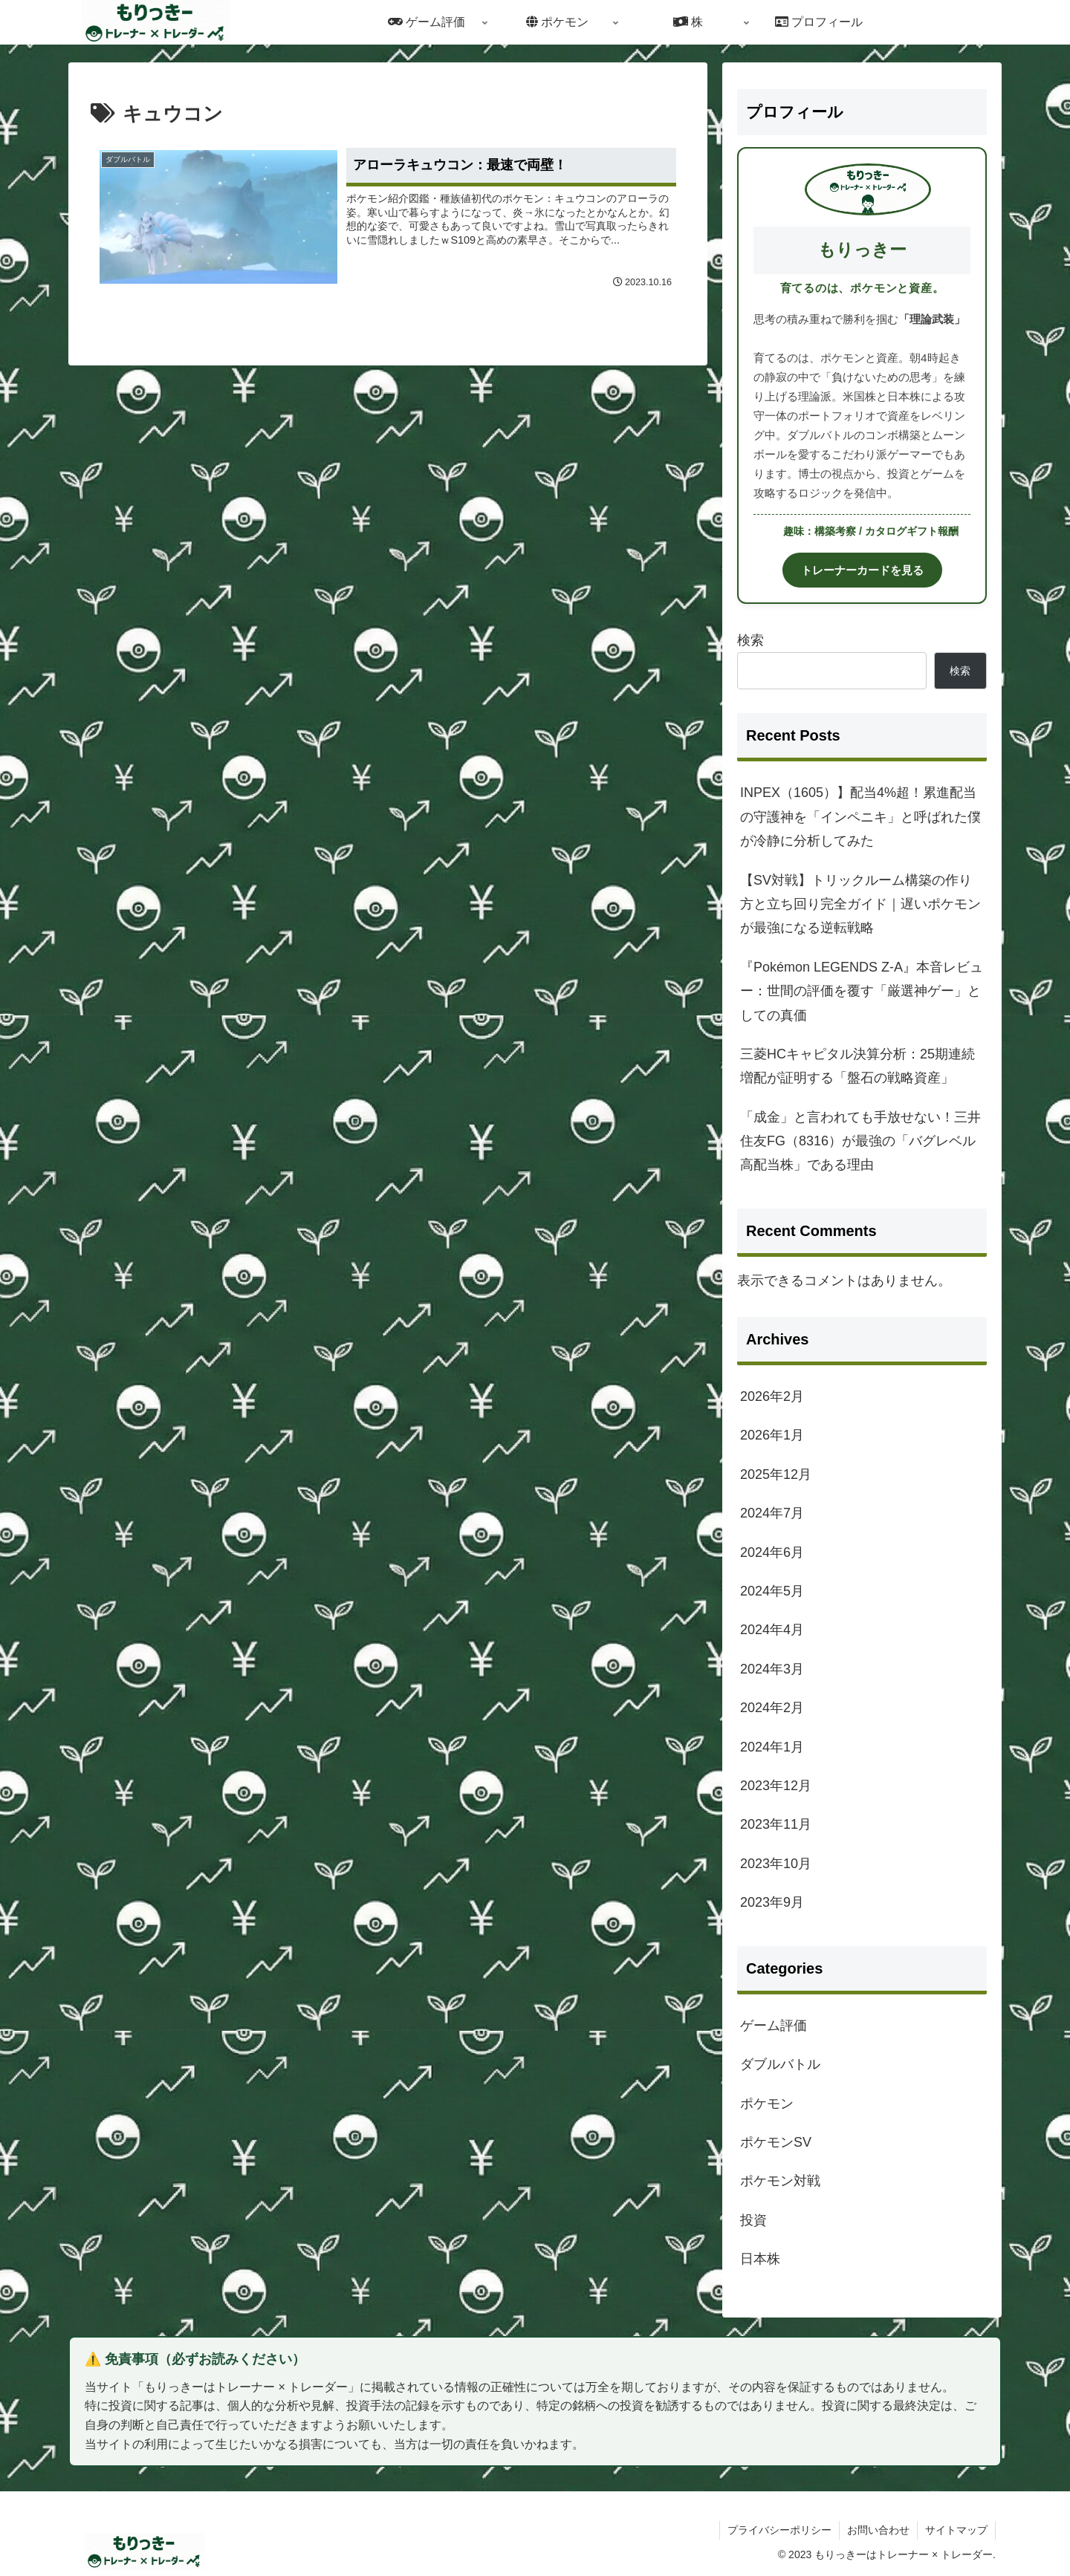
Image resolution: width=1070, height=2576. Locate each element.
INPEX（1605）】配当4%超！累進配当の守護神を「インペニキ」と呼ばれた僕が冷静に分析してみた (860, 816)
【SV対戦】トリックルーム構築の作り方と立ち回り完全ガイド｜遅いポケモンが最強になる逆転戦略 (860, 904)
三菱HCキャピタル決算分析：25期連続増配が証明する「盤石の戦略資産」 (857, 1066)
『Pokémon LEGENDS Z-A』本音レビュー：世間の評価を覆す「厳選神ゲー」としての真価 (861, 991)
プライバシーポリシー (779, 2530)
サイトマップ (956, 2530)
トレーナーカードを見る (862, 570)
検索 (750, 640)
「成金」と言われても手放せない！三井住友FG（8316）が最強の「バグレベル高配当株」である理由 (860, 1141)
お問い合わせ (878, 2530)
